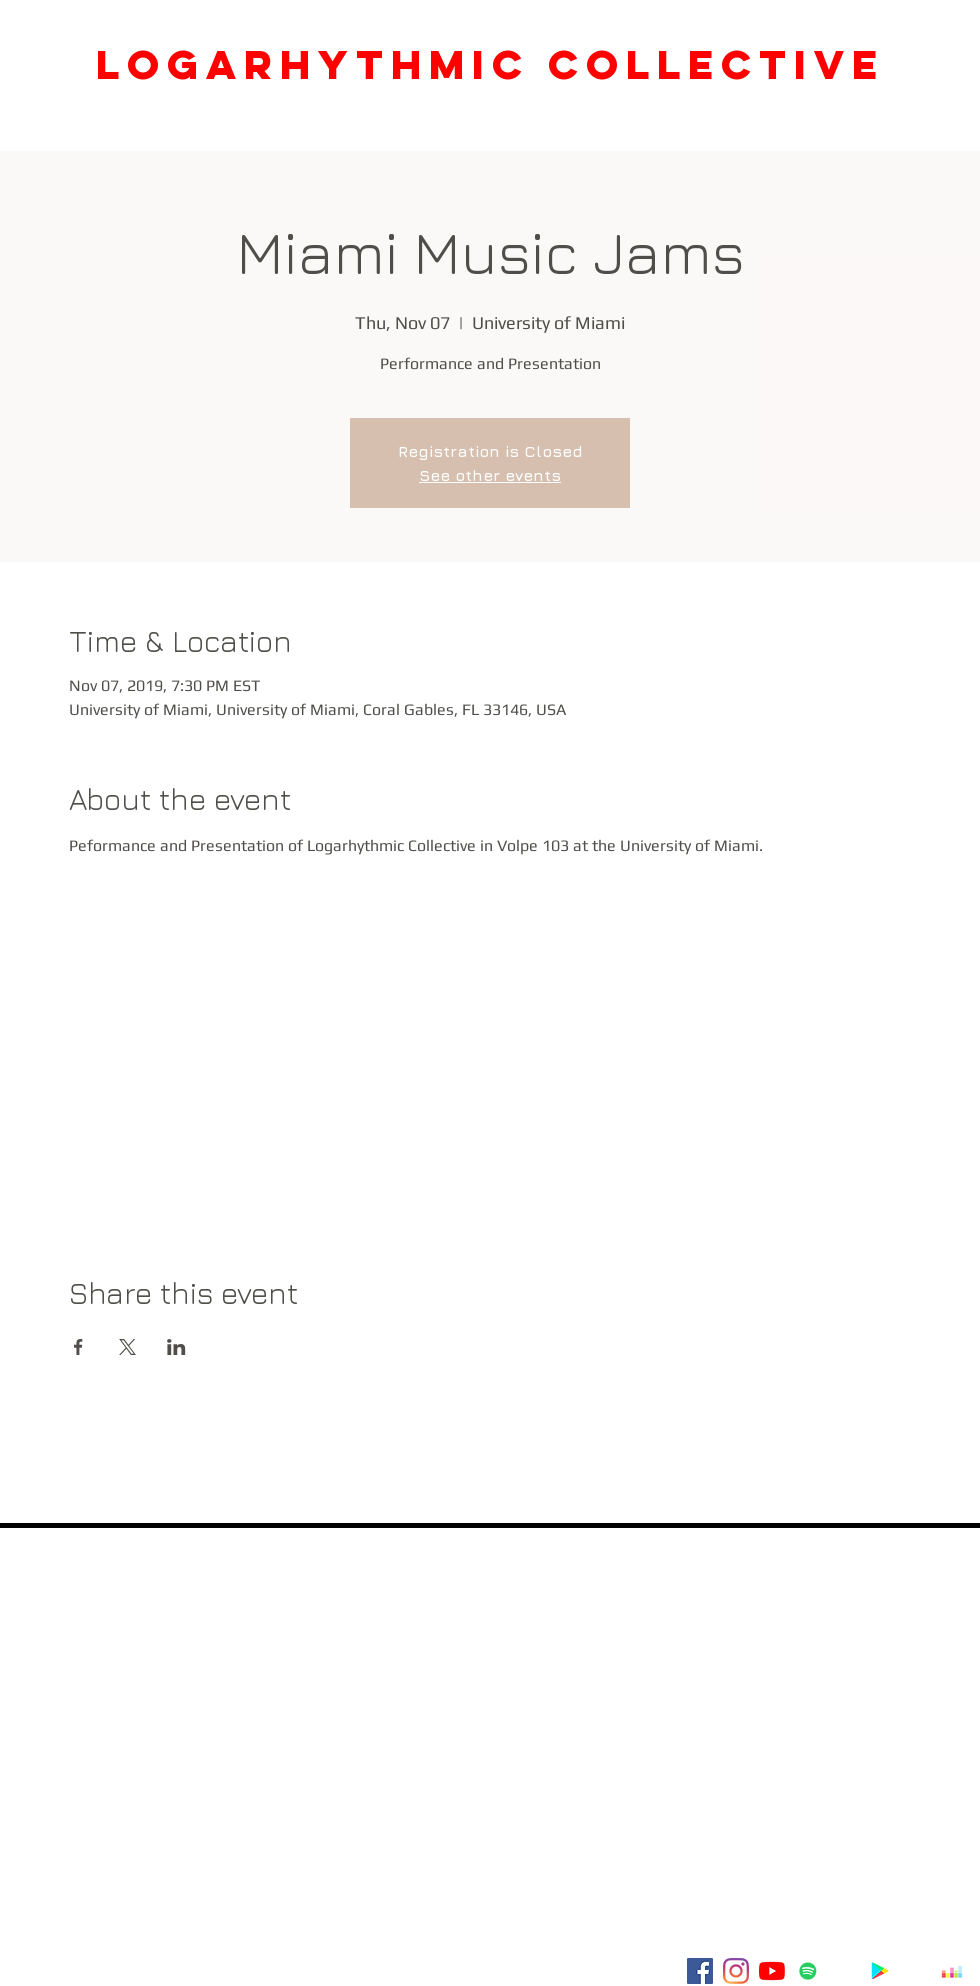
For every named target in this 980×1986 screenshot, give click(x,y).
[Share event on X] (127, 1347)
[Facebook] (700, 1971)
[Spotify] (808, 1971)
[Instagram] (736, 1971)
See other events (490, 475)
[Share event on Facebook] (78, 1347)
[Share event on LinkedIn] (176, 1347)
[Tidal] (916, 1971)
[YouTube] (772, 1971)
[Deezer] (952, 1971)
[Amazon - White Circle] (844, 1971)
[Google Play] (880, 1971)
